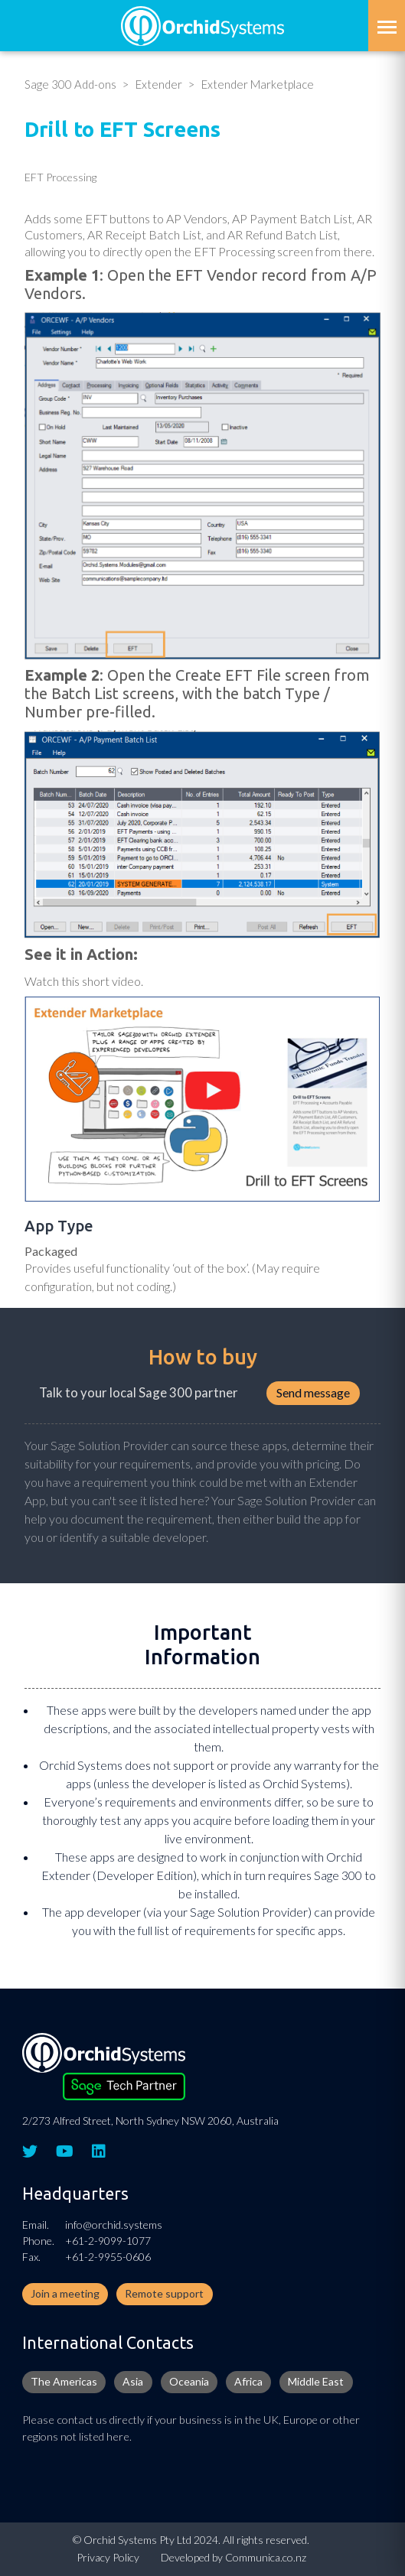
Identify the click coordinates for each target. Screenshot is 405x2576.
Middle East (316, 2381)
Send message (313, 1392)
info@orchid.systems (113, 2224)
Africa (248, 2381)
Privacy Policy (108, 2557)
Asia (132, 2381)
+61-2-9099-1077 (108, 2240)
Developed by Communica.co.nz (233, 2557)
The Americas (64, 2381)
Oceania (189, 2381)
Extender (159, 84)
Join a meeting (65, 2293)
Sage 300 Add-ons (70, 84)
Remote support (164, 2293)
